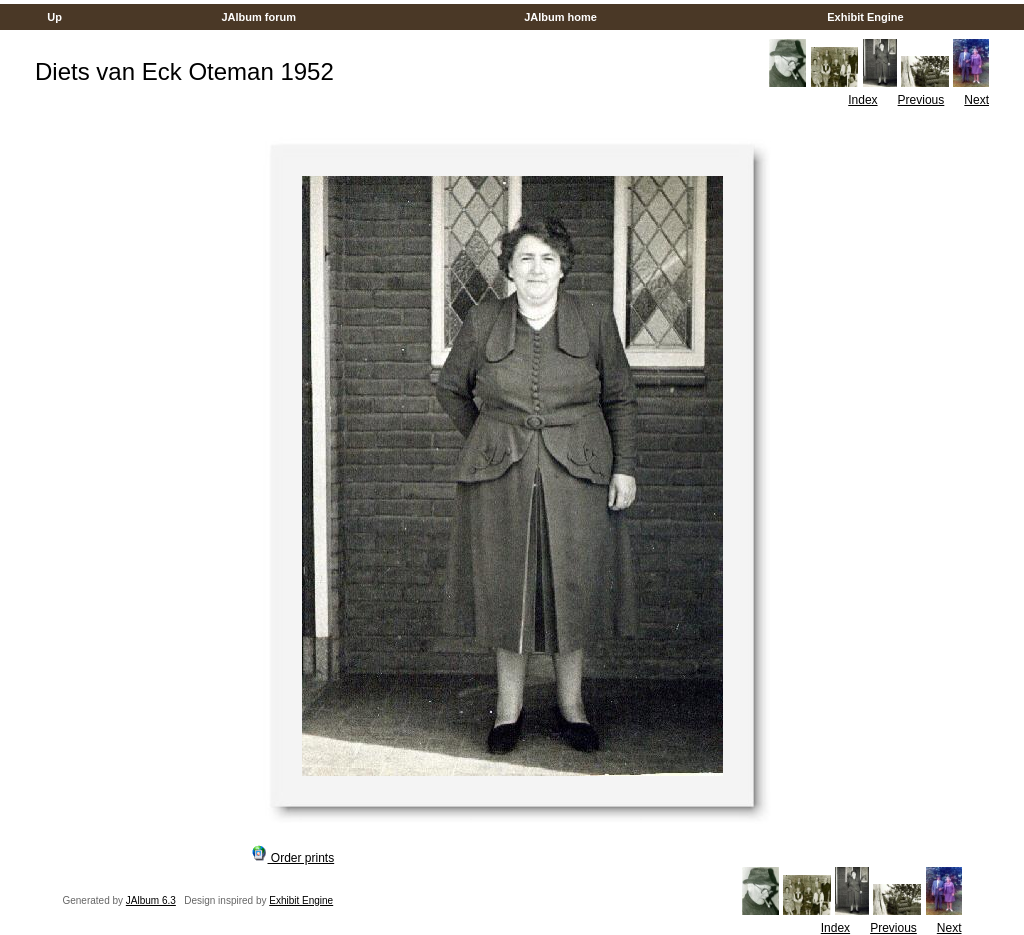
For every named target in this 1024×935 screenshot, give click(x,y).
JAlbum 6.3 (151, 900)
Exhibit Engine (865, 17)
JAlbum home (560, 17)
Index (862, 100)
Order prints (293, 858)
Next (976, 100)
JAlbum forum (258, 17)
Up (54, 17)
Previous (921, 100)
